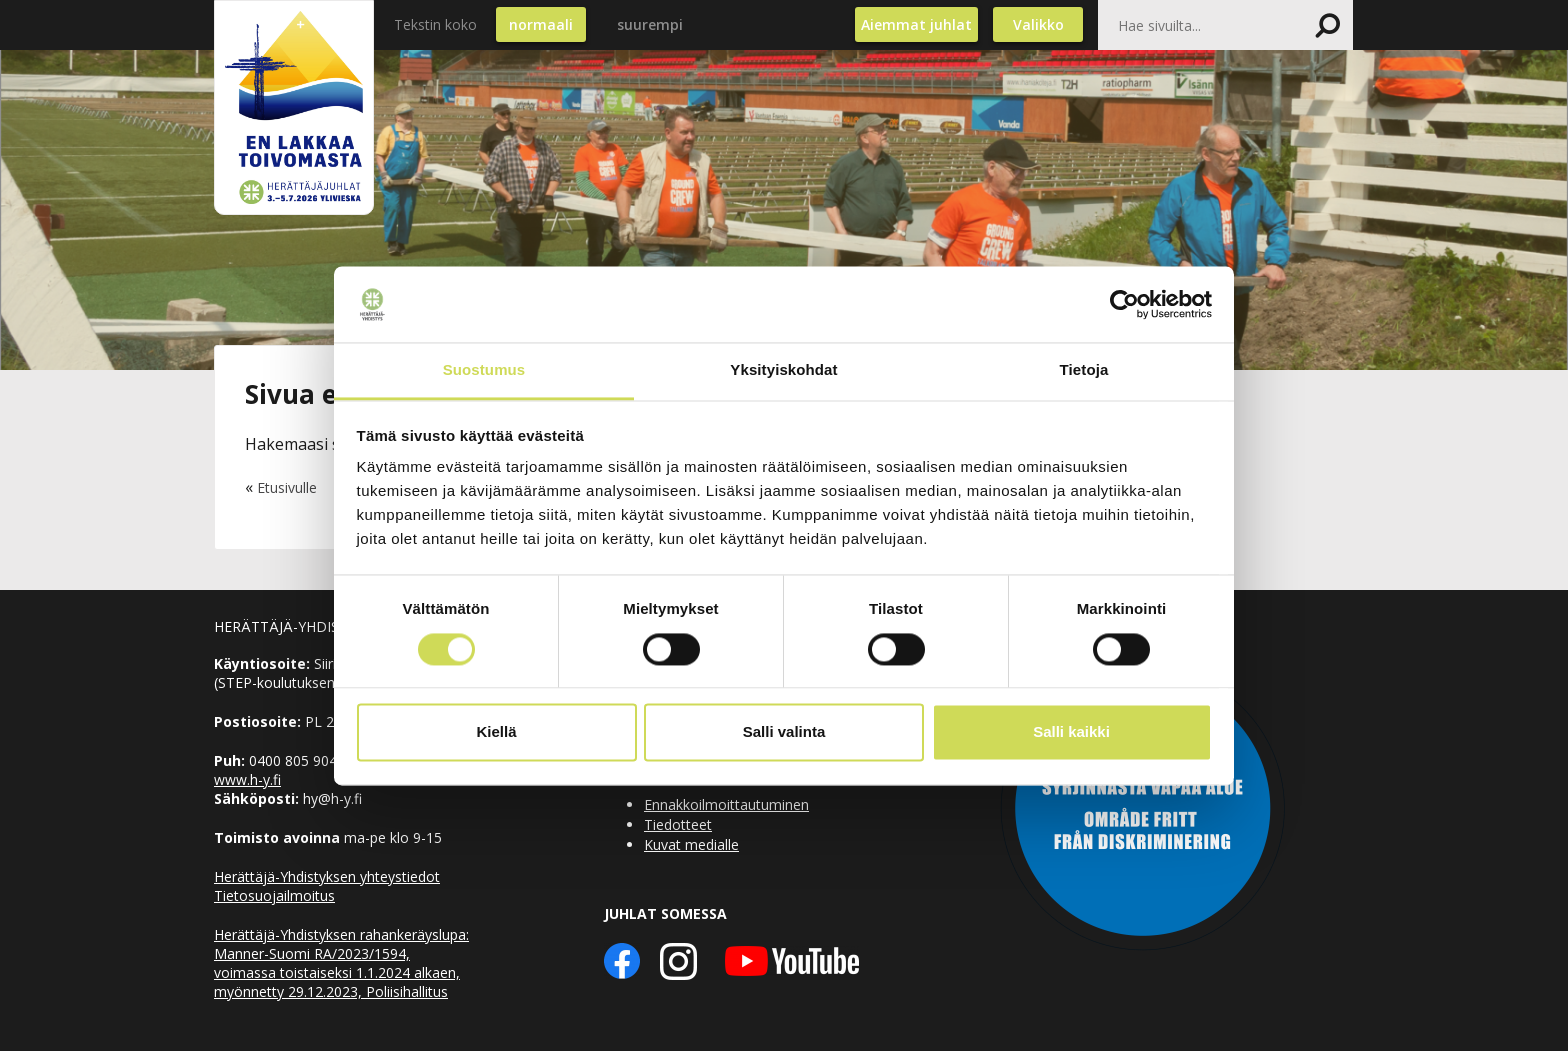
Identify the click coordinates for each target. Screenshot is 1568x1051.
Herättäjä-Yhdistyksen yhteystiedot (327, 876)
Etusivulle (287, 487)
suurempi (650, 24)
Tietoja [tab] (1084, 370)
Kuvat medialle (691, 844)
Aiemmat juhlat (916, 24)
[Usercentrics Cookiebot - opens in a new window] (1124, 304)
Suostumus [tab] (484, 370)
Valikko (1038, 24)
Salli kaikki (1071, 732)
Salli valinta (784, 732)
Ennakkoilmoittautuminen (726, 804)
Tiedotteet (678, 824)
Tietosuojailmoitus (274, 895)
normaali (541, 24)
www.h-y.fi (247, 779)
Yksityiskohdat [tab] (783, 370)
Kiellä (496, 732)
